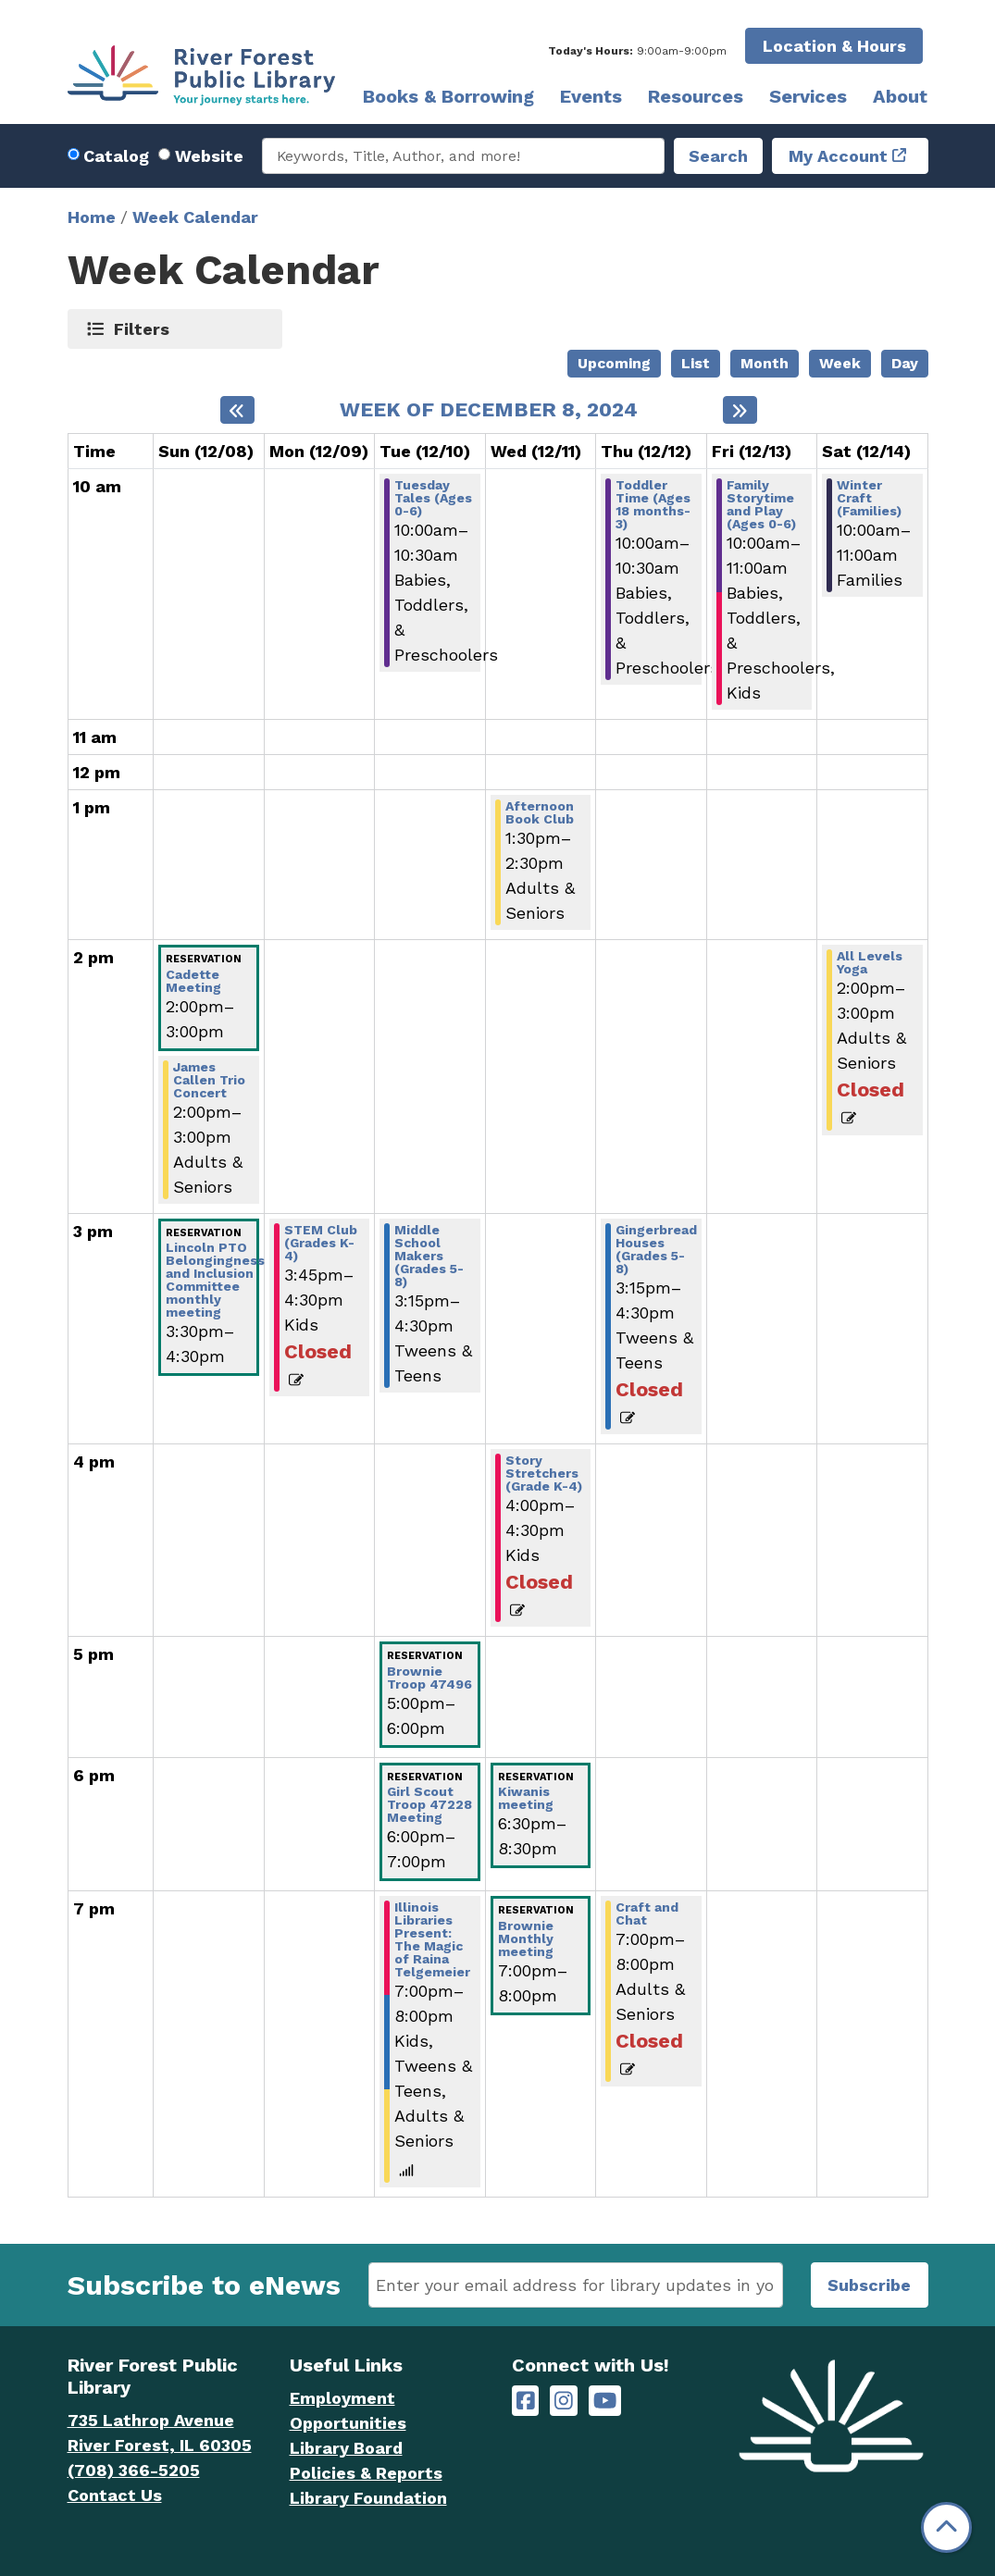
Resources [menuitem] (695, 96)
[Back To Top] (946, 2527)
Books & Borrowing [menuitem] (448, 96)
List (695, 363)
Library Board (346, 2448)
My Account (838, 156)
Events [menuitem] (591, 96)
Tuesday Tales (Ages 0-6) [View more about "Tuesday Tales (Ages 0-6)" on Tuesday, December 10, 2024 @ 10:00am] (433, 497)
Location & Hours (834, 46)
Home (92, 217)
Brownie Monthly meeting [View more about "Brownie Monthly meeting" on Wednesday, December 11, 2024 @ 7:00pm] (525, 1938)
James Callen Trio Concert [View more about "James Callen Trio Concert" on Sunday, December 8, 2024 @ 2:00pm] (209, 1079)
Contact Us (115, 2495)
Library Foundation (368, 2498)
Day (904, 363)
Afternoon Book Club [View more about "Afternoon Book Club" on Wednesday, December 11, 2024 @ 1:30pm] (539, 812)
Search (718, 156)
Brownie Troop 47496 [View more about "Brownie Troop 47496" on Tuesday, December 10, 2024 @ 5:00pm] (429, 1677)
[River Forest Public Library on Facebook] (526, 2400)
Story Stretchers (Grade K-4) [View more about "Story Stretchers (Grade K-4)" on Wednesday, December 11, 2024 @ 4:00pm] (543, 1473)
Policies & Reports (366, 2473)
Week (840, 363)
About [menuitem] (900, 96)
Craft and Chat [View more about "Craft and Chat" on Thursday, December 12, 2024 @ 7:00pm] (647, 1913)
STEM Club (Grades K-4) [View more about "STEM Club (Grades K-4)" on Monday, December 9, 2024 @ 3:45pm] (320, 1242)
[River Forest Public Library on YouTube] (605, 2400)
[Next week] (740, 410)
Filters (142, 328)
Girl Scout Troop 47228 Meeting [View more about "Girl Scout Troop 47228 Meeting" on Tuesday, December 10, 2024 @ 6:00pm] (429, 1804)
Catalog (116, 156)
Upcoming (614, 363)
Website (209, 156)
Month (764, 363)
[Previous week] (237, 410)
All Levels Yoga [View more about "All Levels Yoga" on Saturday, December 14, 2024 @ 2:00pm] (869, 962)
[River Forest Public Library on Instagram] (564, 2400)
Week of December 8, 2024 (489, 410)
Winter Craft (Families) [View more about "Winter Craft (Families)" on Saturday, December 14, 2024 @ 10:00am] (869, 497)
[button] (637, 50)
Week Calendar (195, 217)
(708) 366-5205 (134, 2470)
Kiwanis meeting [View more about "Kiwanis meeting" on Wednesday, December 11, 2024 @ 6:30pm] (525, 1798)
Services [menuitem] (808, 96)
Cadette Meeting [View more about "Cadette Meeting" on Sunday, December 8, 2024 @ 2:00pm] (193, 981)
